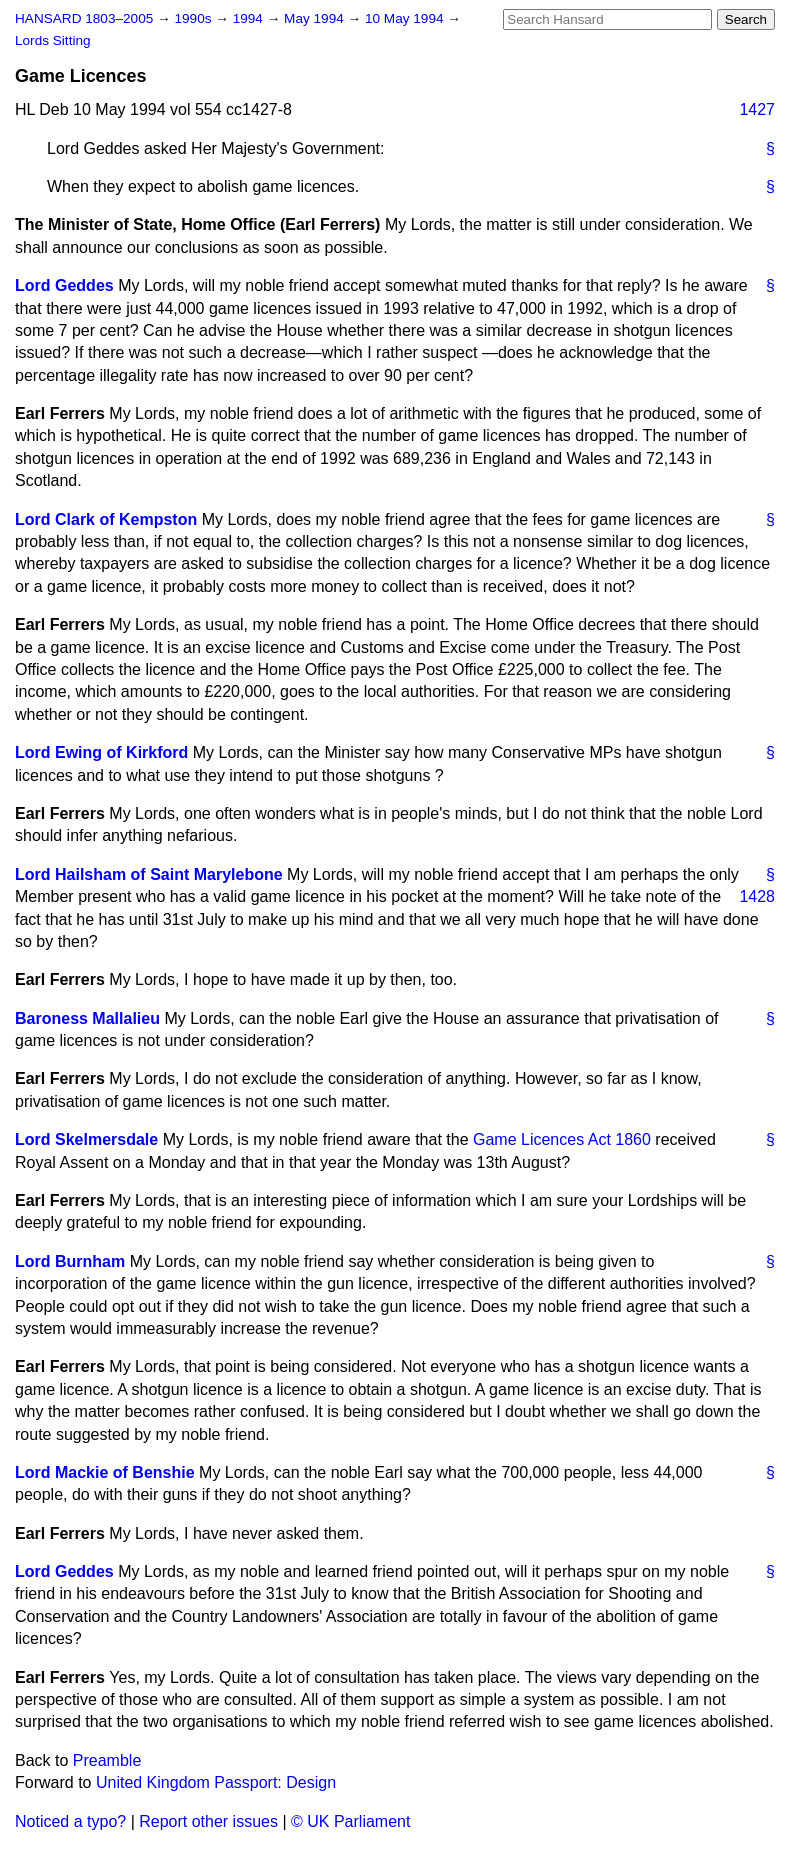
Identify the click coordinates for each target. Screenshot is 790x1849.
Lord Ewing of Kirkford (101, 752)
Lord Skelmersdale (86, 1139)
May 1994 (315, 18)
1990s (194, 18)
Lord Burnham (70, 1261)
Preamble (107, 1760)
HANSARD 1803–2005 (84, 18)
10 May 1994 (406, 18)
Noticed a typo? (70, 1821)
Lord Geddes (64, 285)
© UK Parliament (350, 1821)
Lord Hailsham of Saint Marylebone (149, 874)
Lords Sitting (53, 40)
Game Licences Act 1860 (562, 1139)
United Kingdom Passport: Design (216, 1782)
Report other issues (208, 1821)
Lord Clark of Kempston (106, 519)
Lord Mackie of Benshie (105, 1472)
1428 (757, 896)
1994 (250, 18)
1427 (757, 109)
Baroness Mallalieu (87, 1018)
